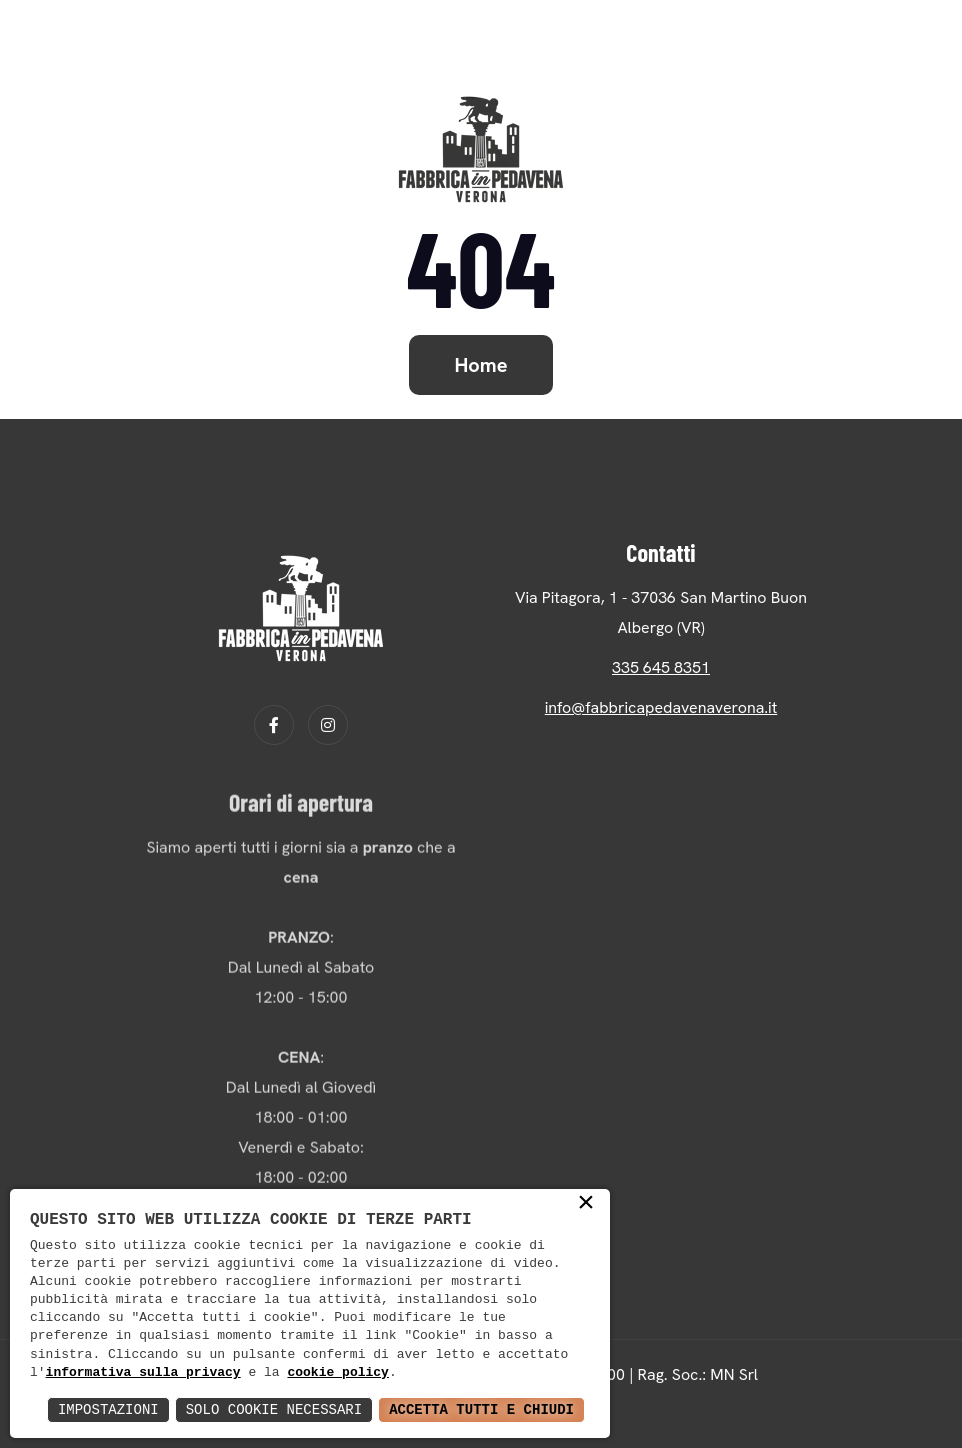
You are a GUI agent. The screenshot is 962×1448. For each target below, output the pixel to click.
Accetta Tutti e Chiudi (481, 1409)
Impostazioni (108, 1409)
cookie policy (337, 1373)
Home (481, 365)
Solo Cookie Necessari (274, 1409)
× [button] (586, 1204)
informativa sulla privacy (143, 1373)
